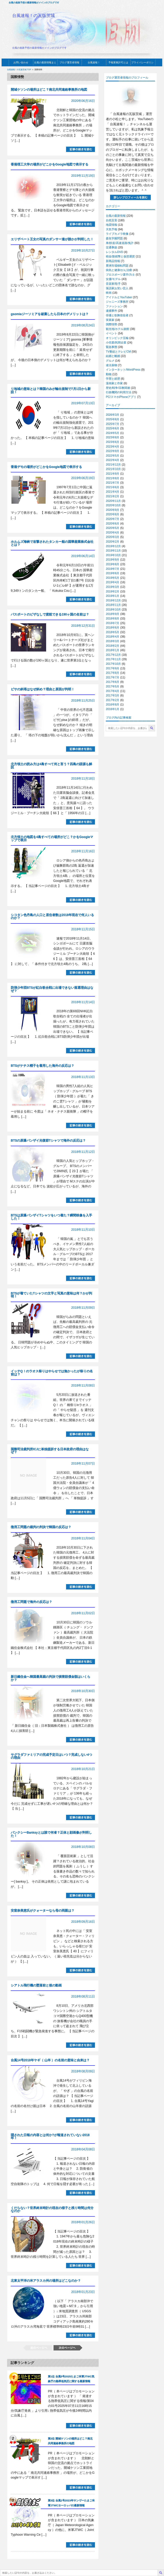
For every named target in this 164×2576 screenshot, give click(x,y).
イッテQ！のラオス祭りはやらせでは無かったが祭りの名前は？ (52, 1372)
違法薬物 (111, 365)
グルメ (110, 360)
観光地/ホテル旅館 (117, 328)
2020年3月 (112, 536)
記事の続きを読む (80, 149)
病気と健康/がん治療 (119, 270)
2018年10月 (113, 609)
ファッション (114, 306)
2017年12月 (113, 654)
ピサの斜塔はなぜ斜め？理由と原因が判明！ (42, 689)
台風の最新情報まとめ (45, 63)
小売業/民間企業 (116, 342)
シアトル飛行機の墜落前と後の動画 (36, 1985)
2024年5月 (112, 432)
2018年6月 (112, 627)
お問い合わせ (20, 62)
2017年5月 (112, 686)
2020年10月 (113, 505)
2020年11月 (113, 500)
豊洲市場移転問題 (117, 265)
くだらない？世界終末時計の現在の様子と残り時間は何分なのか (52, 2209)
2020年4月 (112, 532)
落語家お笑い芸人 (117, 288)
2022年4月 (112, 460)
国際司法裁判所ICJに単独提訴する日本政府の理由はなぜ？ (50, 1450)
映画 (109, 292)
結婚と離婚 (113, 356)
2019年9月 (112, 559)
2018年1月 (112, 650)
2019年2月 (112, 591)
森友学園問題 (114, 238)
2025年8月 (112, 419)
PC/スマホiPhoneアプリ (121, 396)
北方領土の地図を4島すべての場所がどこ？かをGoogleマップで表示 (52, 838)
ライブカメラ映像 (117, 233)
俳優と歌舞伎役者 (117, 315)
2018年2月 (112, 645)
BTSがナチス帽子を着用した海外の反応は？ (42, 1065)
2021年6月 (112, 487)
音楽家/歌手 (113, 283)
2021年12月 (113, 464)
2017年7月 (112, 677)
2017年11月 (113, 659)
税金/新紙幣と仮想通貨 (120, 256)
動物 (109, 374)
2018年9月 (112, 613)
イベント (111, 333)
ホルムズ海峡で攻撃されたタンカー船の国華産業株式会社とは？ (52, 543)
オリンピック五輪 (117, 337)
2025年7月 (112, 423)
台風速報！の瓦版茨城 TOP (19, 69)
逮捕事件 (111, 310)
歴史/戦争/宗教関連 (118, 387)
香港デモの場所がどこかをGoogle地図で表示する (46, 467)
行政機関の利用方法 (118, 392)
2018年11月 (113, 604)
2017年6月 (112, 681)
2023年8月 (112, 437)
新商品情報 (113, 261)
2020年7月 (112, 518)
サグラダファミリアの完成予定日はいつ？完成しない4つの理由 (51, 1756)
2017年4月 (112, 691)
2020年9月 (112, 509)
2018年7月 (112, 623)
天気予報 (111, 229)
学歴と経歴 (113, 378)
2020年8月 (112, 514)
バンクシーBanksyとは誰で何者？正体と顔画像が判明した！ (51, 1834)
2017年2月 (112, 700)
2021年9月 (112, 473)
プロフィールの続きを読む (130, 197)
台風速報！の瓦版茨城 (33, 15)
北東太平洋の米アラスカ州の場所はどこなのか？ (46, 2280)
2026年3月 (112, 414)
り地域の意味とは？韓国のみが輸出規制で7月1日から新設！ (51, 390)
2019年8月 (112, 564)
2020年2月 (112, 541)
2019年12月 (113, 546)
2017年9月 (112, 668)
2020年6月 (112, 523)
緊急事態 (111, 346)
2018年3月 (112, 641)
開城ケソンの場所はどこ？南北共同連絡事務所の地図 (49, 89)
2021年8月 (112, 478)
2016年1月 (112, 709)
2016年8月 (112, 704)
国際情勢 (111, 324)
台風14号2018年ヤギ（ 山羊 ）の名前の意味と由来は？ (50, 2060)
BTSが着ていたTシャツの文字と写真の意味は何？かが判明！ (51, 1295)
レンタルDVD (114, 251)
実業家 (110, 319)
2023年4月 (112, 446)
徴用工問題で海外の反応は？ (31, 1602)
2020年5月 (112, 527)
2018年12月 (113, 600)
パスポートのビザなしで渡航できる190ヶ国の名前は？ (50, 614)
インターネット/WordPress (123, 369)
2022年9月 (112, 451)
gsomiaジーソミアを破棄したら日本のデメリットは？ (50, 314)
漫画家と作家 (114, 383)
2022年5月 (112, 455)
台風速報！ (94, 62)
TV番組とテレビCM (118, 351)
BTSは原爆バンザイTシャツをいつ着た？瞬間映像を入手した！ (51, 1217)
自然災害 (111, 220)
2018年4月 (112, 636)
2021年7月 (112, 482)
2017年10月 (113, 663)
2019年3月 (112, 586)
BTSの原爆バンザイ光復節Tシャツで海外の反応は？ (48, 1140)
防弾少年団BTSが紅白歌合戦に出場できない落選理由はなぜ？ (52, 989)
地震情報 (111, 224)
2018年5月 (112, 632)
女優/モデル (113, 279)
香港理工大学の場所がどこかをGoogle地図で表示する (49, 164)
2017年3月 (112, 695)
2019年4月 (112, 582)
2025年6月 (112, 428)
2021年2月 (112, 496)
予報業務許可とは (118, 62)
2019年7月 (112, 568)
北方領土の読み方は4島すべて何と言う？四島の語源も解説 (51, 765)
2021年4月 (112, 491)
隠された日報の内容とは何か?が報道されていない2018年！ (50, 2136)
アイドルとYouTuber (119, 297)
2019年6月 (112, 573)
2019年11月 (113, 550)
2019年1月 (112, 595)
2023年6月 (112, 441)
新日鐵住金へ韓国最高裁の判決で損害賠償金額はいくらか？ (50, 1678)
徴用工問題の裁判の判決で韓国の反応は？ (41, 1527)
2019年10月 (113, 555)
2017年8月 (112, 672)
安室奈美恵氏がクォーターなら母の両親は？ (42, 1910)
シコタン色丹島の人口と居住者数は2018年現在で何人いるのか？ (52, 916)
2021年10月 (113, 469)
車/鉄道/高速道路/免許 (120, 242)
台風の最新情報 (116, 215)
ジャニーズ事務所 (117, 301)
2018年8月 (112, 618)
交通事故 (111, 247)
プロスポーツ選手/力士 (120, 274)
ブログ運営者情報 (69, 62)
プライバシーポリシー (142, 63)
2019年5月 (112, 577)
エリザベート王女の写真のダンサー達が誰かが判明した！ (52, 239)
